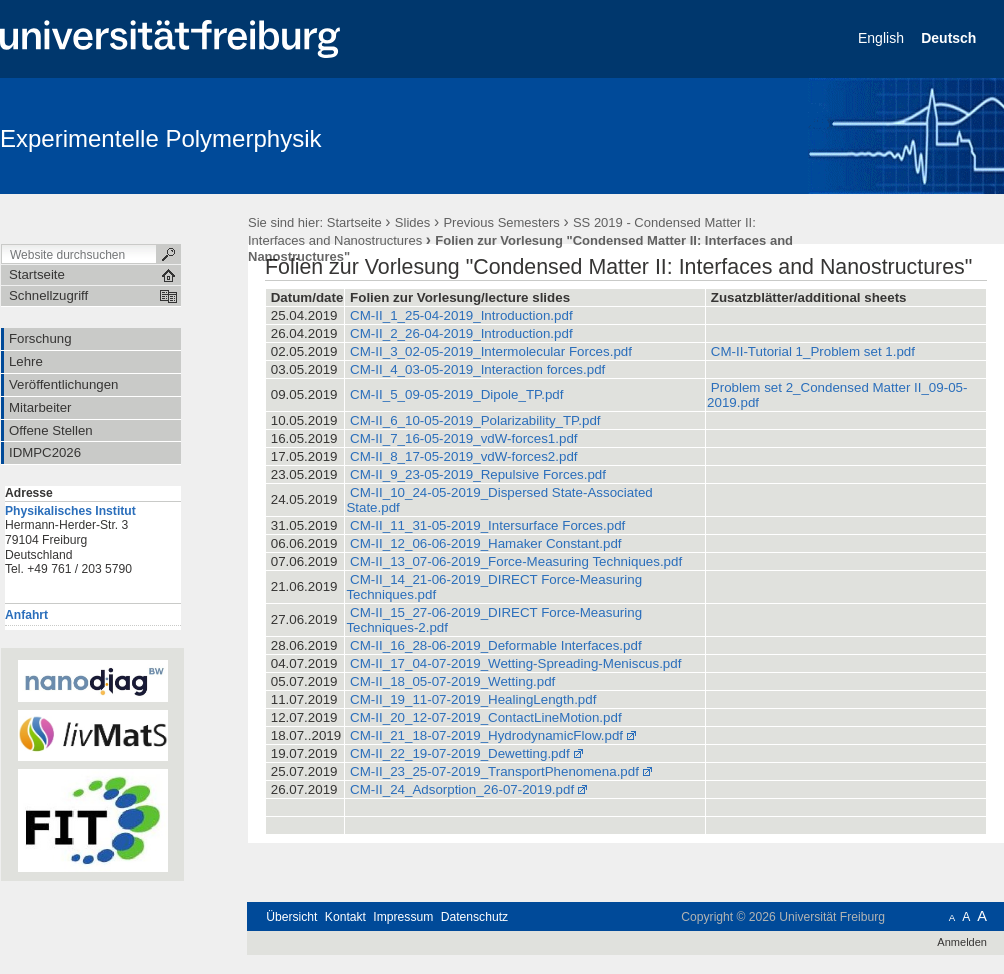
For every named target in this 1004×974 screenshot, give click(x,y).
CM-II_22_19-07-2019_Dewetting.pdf (460, 753)
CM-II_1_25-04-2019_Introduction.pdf (461, 315)
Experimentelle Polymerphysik (160, 138)
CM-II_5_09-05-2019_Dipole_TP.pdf (456, 394)
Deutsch (950, 38)
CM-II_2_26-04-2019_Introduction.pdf (461, 333)
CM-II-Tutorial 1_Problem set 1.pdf (813, 351)
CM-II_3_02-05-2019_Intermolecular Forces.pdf (491, 351)
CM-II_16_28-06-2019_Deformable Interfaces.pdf (496, 645)
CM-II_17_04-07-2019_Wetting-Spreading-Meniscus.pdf (515, 663)
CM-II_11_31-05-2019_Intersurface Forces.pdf (487, 525)
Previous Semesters (501, 222)
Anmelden (962, 942)
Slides (412, 222)
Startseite (354, 222)
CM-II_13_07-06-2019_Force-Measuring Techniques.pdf (516, 561)
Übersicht (291, 917)
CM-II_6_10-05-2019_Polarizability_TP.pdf (475, 420)
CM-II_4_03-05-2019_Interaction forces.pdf (477, 369)
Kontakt (345, 917)
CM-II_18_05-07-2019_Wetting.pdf (452, 681)
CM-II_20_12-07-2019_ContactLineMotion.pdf (486, 717)
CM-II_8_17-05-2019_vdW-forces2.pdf (463, 456)
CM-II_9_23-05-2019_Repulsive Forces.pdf (478, 474)
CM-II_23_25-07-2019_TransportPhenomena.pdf (494, 771)
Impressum (403, 917)
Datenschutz (474, 917)
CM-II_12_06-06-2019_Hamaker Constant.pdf (485, 543)
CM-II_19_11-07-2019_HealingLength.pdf (473, 699)
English (883, 38)
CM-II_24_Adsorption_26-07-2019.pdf (462, 789)
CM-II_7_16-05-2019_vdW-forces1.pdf (463, 438)
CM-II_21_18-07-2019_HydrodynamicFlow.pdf (486, 735)
